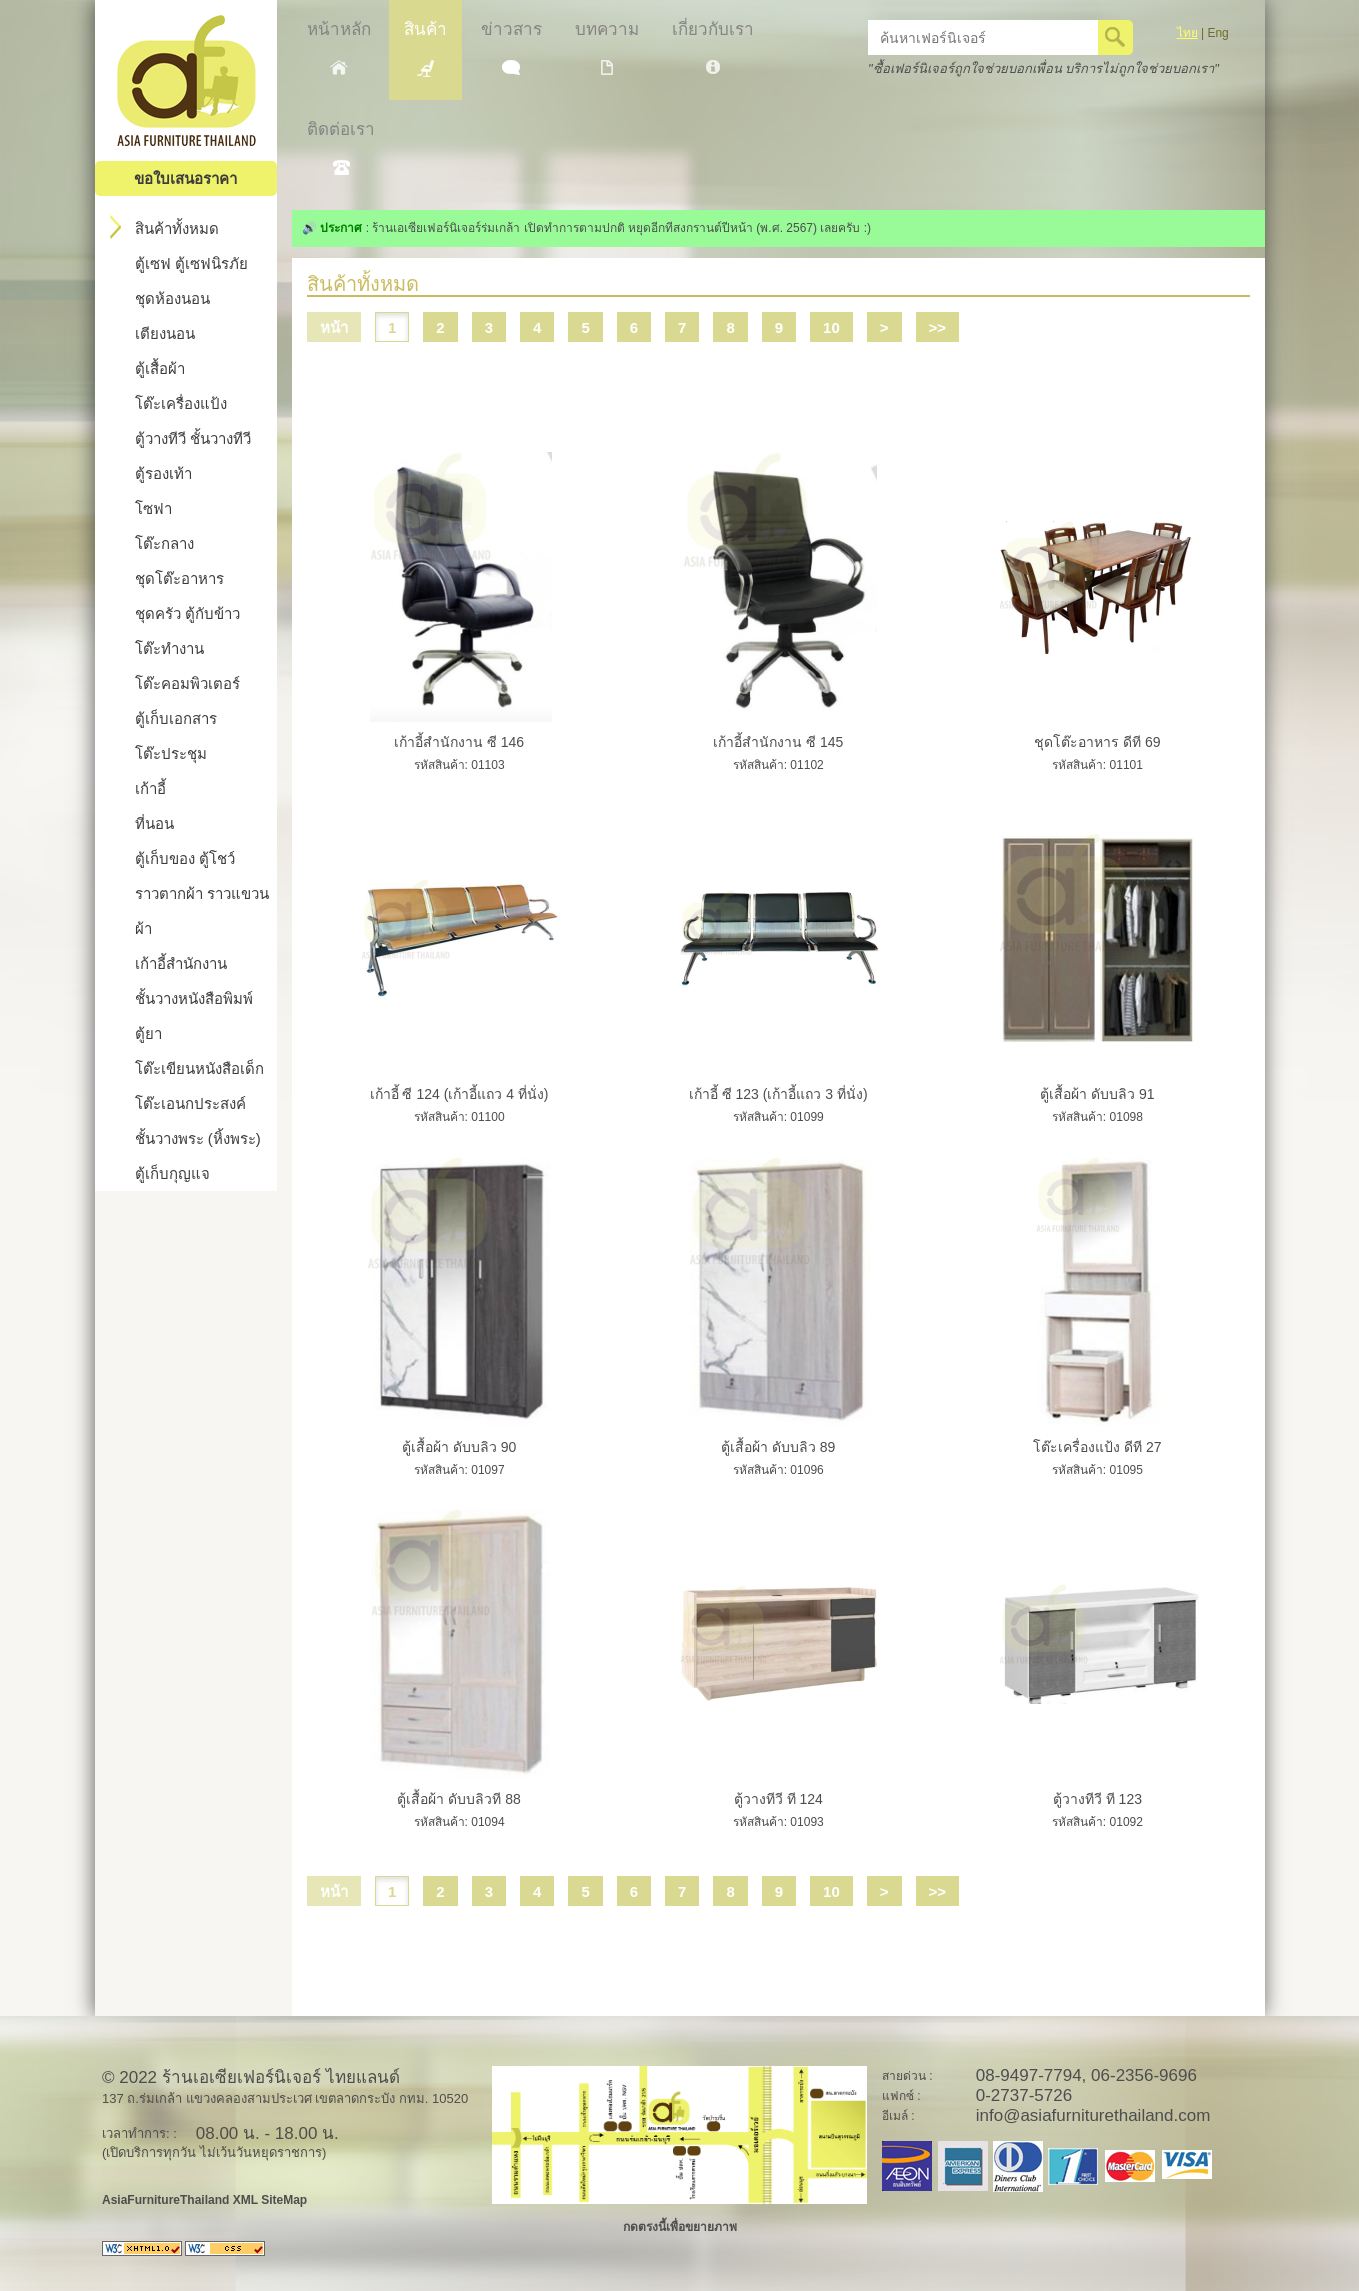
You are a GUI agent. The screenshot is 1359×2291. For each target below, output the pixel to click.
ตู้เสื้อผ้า (160, 368)
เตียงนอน (165, 333)
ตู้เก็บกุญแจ (172, 1173)
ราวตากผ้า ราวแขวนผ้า (202, 911)
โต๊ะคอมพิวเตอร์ (187, 683)
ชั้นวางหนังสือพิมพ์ (194, 998)
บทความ (607, 47)
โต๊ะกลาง (164, 543)
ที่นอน (154, 823)
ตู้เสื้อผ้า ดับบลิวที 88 (458, 1799)
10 (831, 327)
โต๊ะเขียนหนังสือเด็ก (199, 1068)
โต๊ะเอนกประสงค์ (190, 1103)
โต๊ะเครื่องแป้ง (181, 403)
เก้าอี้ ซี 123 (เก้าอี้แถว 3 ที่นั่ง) (778, 1094)
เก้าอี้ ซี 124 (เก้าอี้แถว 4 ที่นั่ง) (459, 1094)
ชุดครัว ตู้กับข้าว (187, 613)
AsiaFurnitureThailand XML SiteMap (204, 2200)
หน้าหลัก (339, 47)
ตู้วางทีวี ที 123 (1097, 1799)
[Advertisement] (778, 387)
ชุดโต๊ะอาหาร (179, 578)
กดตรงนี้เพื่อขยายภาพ (680, 2227)
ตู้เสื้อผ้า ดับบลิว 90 (459, 1447)
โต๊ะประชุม (171, 753)
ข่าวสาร (511, 47)
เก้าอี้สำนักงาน (181, 963)
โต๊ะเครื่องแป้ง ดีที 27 (1097, 1447)
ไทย (1187, 33)
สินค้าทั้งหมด (164, 227)
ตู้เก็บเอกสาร (176, 718)
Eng (1217, 33)
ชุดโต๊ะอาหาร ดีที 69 (1097, 742)
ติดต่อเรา (341, 147)
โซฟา (153, 508)
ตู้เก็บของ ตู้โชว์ (185, 858)
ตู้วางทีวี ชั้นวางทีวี (193, 438)
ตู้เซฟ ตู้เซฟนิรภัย (191, 263)
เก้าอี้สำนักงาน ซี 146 (459, 742)
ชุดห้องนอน (172, 298)
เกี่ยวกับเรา (713, 47)
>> (938, 327)
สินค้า (425, 48)
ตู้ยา (148, 1033)
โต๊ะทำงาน (169, 648)
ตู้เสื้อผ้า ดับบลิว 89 (778, 1447)
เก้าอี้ (150, 788)
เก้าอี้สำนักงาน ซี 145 (778, 742)
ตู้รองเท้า (163, 473)
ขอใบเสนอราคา (185, 178)
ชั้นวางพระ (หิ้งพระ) (198, 1138)
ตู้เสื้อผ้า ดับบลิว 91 (1097, 1094)
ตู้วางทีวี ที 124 (778, 1799)
